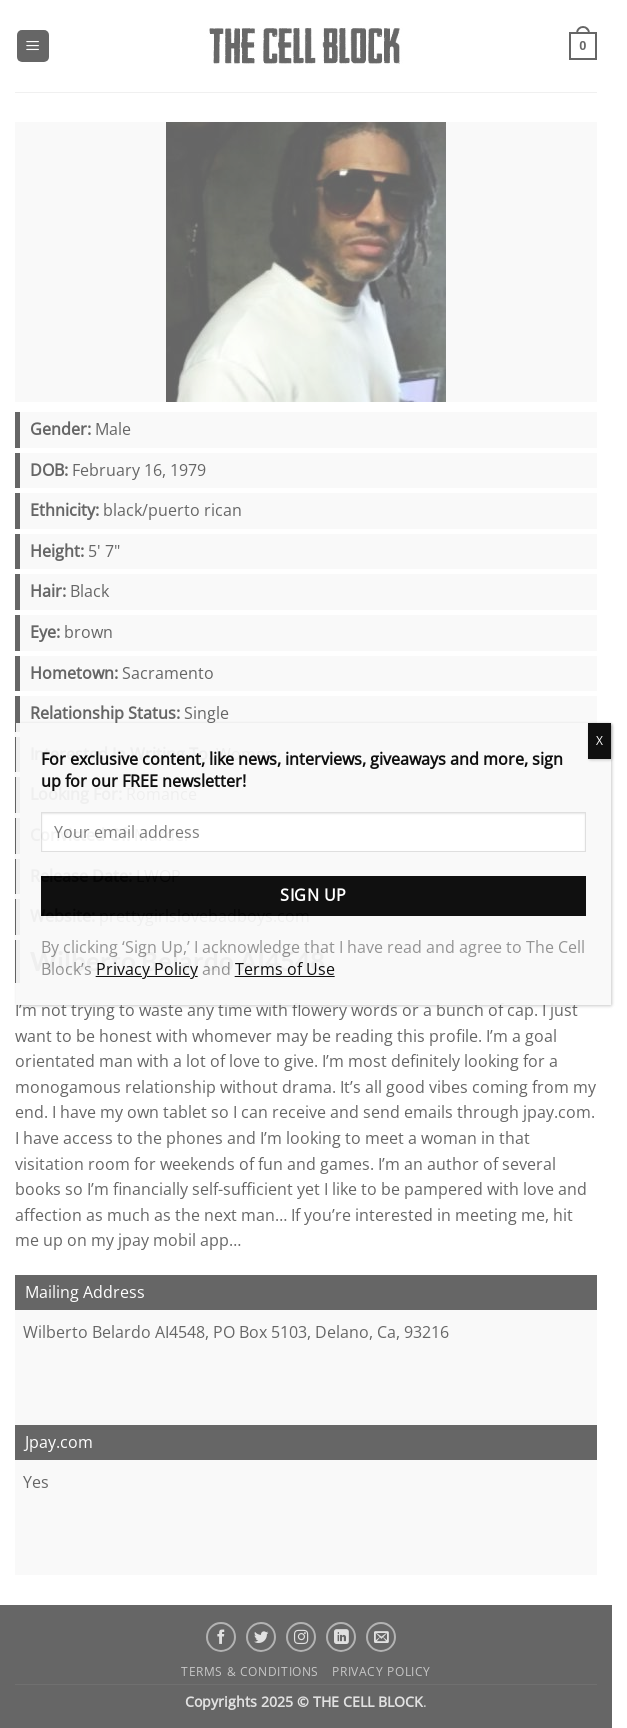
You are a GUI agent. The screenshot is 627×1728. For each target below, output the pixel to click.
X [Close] (599, 740)
